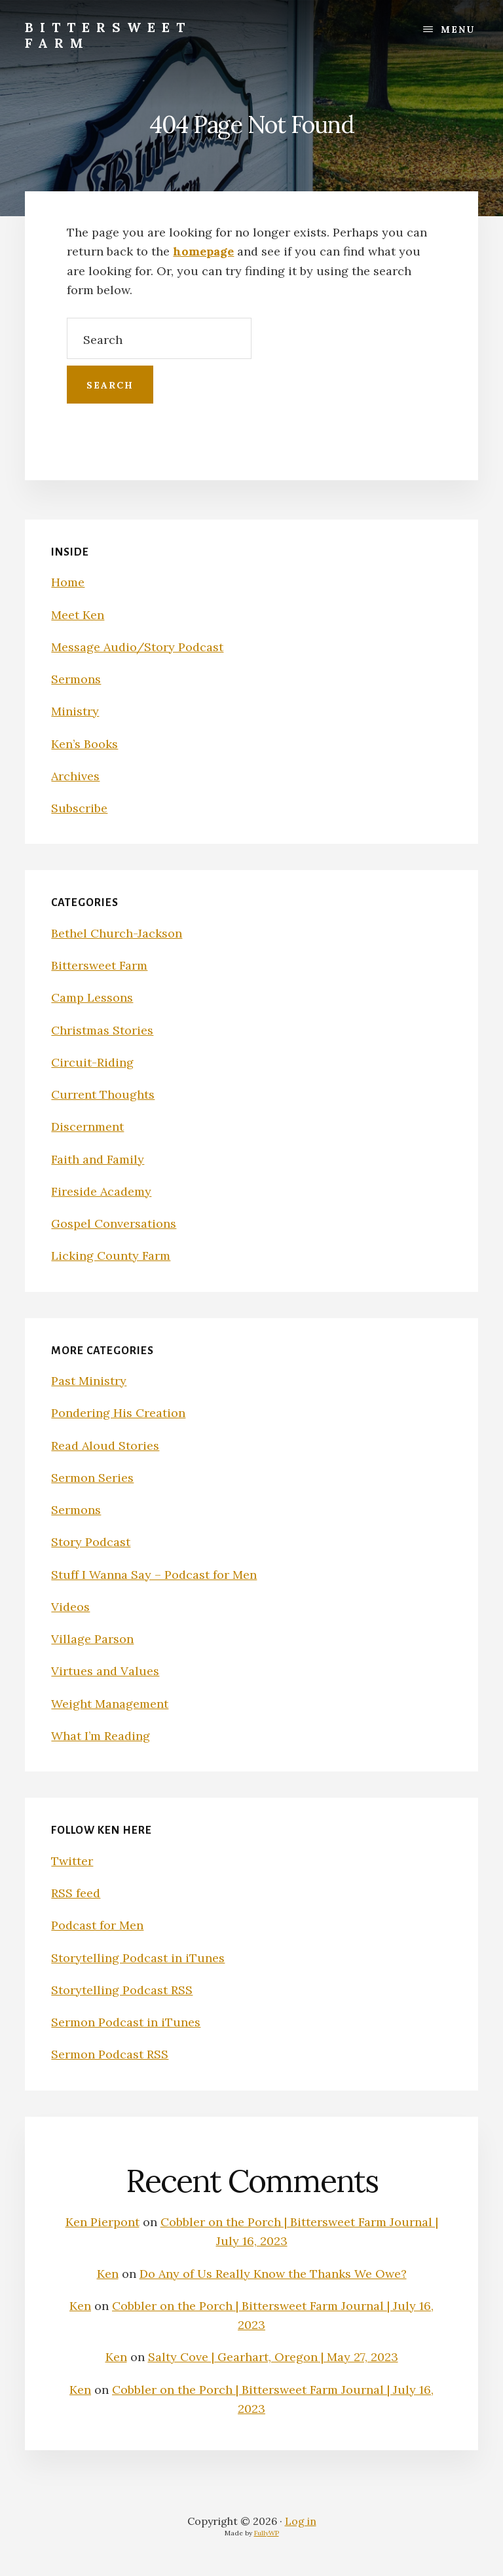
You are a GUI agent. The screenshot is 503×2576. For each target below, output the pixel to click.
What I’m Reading (100, 1735)
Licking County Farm (110, 1255)
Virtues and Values (105, 1670)
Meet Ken (77, 614)
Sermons (76, 679)
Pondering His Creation (118, 1412)
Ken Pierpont (102, 2221)
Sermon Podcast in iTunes (125, 2022)
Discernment (87, 1126)
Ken (108, 2273)
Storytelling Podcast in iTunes (138, 1957)
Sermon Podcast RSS (109, 2054)
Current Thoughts (103, 1094)
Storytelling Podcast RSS (122, 1990)
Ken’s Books (84, 743)
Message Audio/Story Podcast (137, 646)
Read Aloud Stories (105, 1445)
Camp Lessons (92, 997)
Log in (300, 2521)
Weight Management (109, 1703)
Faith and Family (97, 1159)
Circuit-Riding (92, 1062)
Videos (70, 1606)
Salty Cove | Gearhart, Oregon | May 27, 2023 (273, 2356)
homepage (203, 251)
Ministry (75, 711)
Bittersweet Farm (108, 35)
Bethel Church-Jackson (116, 933)
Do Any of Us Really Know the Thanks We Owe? (273, 2273)
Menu (458, 29)
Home (67, 582)
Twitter (72, 1860)
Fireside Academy (101, 1191)
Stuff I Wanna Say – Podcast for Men (154, 1574)
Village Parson (92, 1638)
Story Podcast (90, 1541)
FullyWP (266, 2533)
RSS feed (75, 1893)
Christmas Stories (102, 1030)
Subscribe (79, 808)
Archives (75, 776)
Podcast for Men (97, 1925)
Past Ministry (88, 1380)
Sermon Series (92, 1477)
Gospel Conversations (113, 1223)
